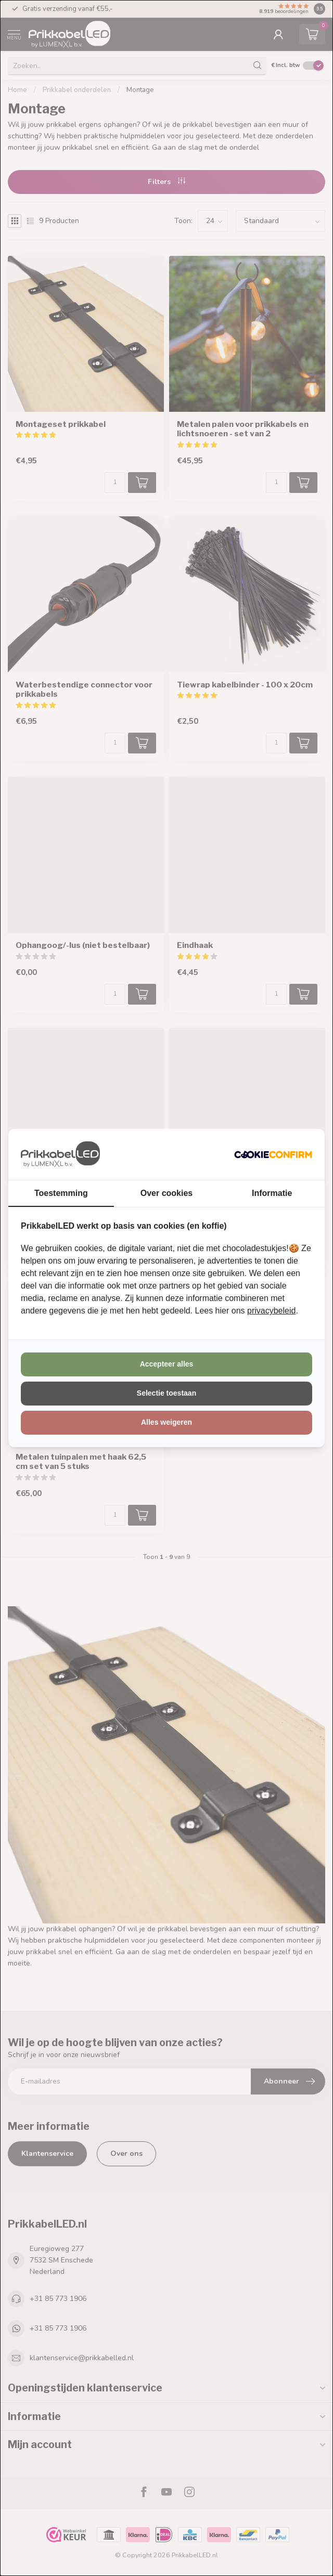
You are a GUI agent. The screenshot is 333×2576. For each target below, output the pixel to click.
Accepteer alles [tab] (167, 1364)
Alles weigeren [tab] (166, 1422)
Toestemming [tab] (61, 1193)
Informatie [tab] (272, 1193)
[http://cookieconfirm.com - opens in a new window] (273, 1154)
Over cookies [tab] (166, 1193)
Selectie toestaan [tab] (166, 1393)
